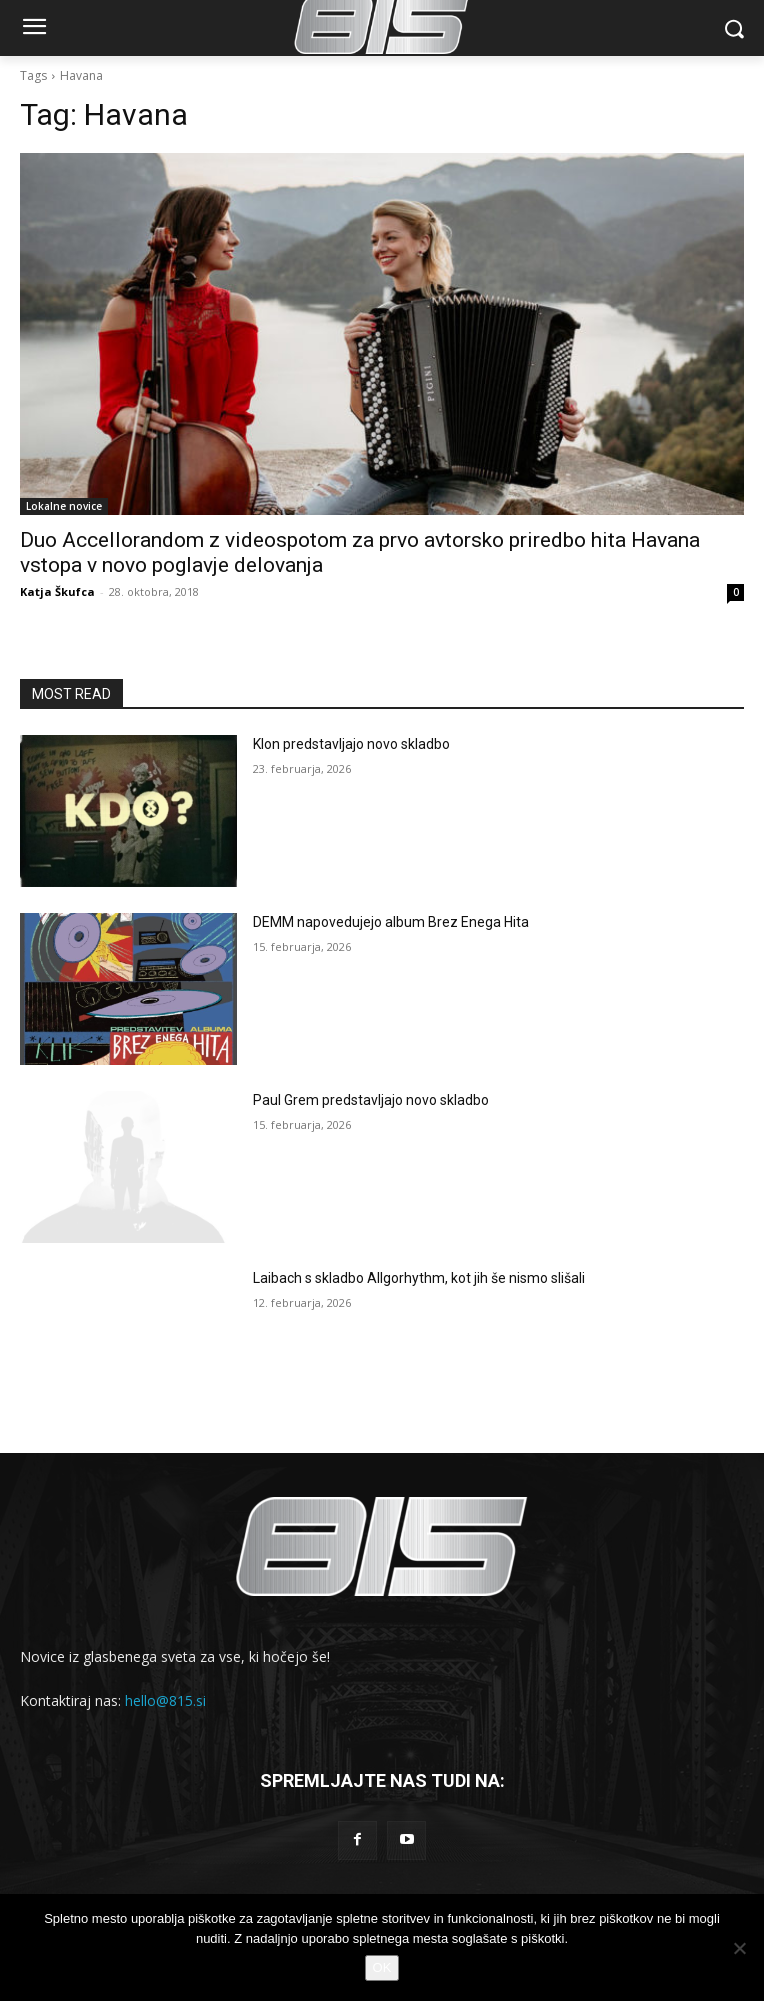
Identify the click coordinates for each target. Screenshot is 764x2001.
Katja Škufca (57, 591)
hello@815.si (165, 1700)
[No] (739, 1948)
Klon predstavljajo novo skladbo (351, 744)
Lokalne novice (64, 506)
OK (382, 1967)
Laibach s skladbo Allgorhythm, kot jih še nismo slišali (419, 1278)
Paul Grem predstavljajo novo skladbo (371, 1100)
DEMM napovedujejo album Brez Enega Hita (391, 922)
